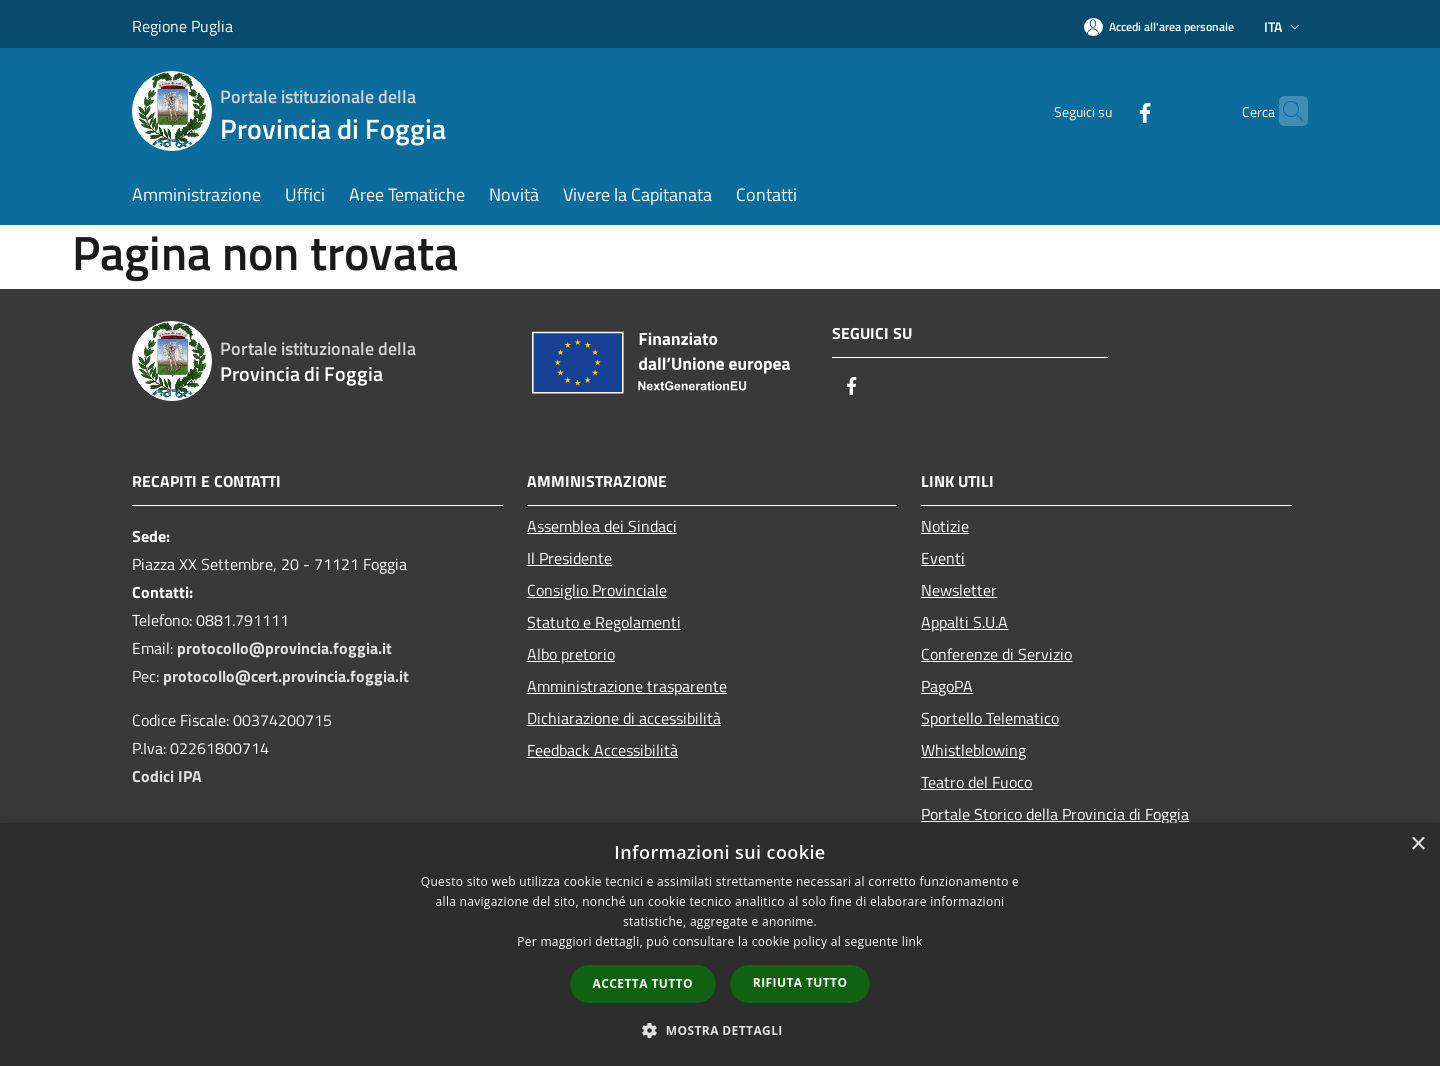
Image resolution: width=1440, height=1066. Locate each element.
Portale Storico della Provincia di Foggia (1055, 814)
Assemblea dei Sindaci (602, 526)
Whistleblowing (973, 750)
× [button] (1417, 844)
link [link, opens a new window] (912, 941)
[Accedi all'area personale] (1159, 26)
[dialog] (720, 944)
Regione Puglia (182, 26)
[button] (720, 1030)
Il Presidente (569, 558)
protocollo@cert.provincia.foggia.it (286, 676)
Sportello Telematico (990, 718)
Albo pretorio (571, 654)
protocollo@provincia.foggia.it (284, 648)
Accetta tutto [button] (643, 983)
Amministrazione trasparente (627, 686)
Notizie (945, 526)
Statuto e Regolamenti (604, 622)
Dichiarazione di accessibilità (624, 718)
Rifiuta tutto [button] (800, 982)
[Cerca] (1284, 111)
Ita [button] (1284, 26)
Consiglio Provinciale (597, 590)
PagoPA (947, 686)
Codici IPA (167, 776)
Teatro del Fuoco (976, 782)
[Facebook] (1106, 110)
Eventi (943, 558)
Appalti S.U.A (964, 622)
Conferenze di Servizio (996, 654)
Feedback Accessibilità (602, 750)
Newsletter (959, 590)
